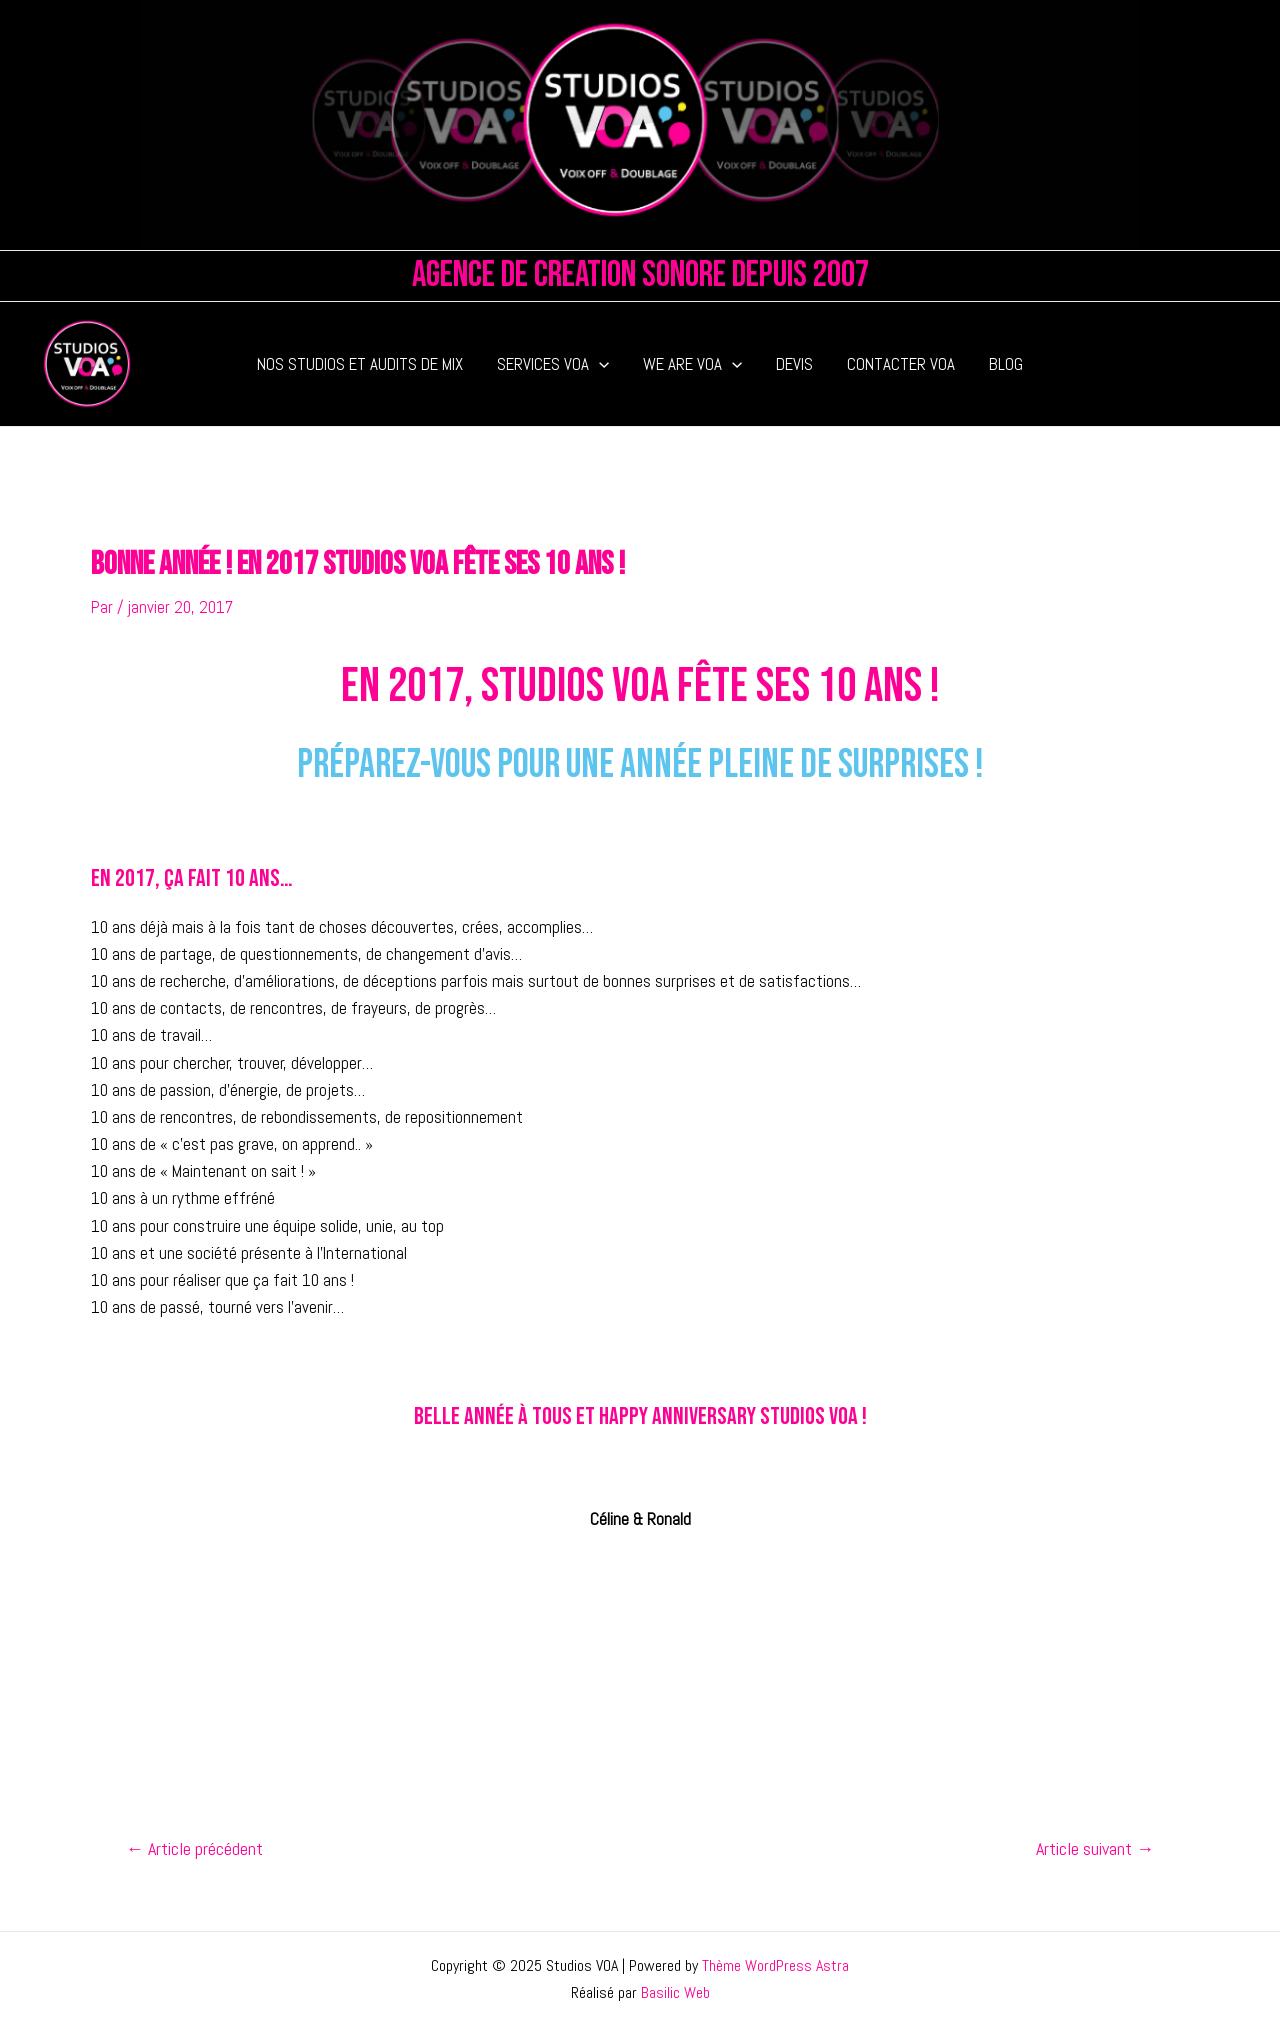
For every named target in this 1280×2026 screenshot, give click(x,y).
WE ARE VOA (692, 364)
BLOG (1006, 364)
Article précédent (194, 1849)
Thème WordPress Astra (775, 1965)
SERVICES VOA (553, 364)
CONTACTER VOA (901, 364)
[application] (599, 364)
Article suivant (1095, 1849)
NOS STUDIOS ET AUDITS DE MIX (360, 364)
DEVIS (794, 364)
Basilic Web (675, 1992)
